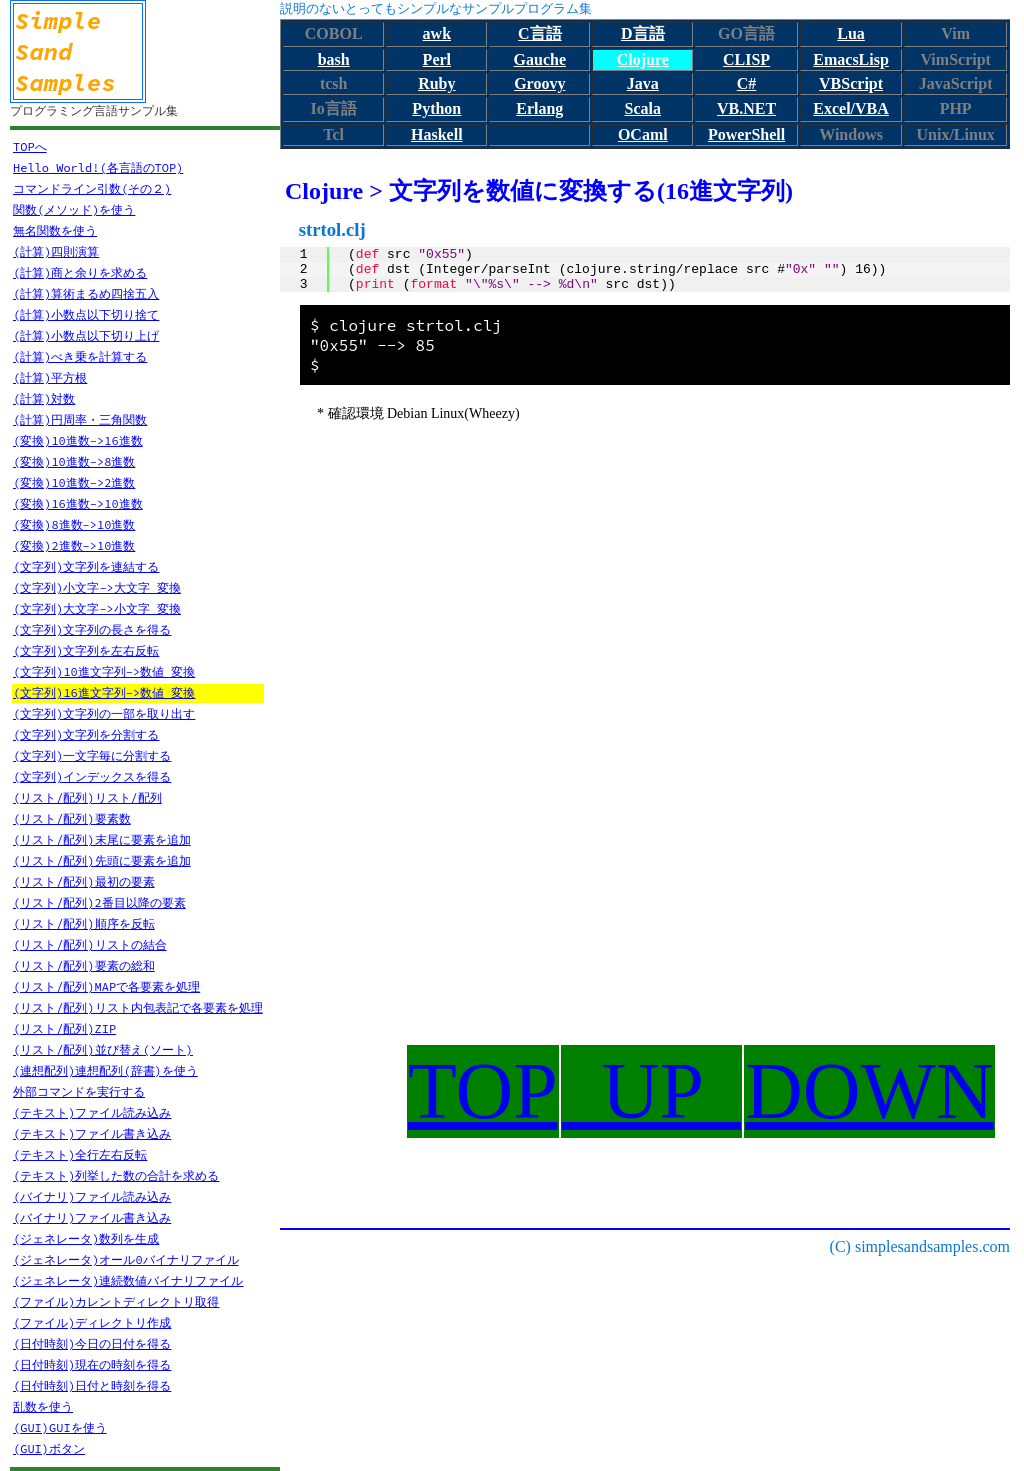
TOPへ (30, 146)
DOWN (869, 1091)
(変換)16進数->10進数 (78, 503)
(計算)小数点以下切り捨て (86, 314)
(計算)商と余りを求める (80, 272)
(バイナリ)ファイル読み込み (92, 1196)
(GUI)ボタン (49, 1448)
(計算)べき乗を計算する (80, 356)
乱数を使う (43, 1406)
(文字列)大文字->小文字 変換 (97, 608)
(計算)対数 (44, 398)
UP (651, 1091)
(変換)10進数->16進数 (78, 440)
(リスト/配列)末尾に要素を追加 (102, 839)
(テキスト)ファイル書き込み (92, 1133)
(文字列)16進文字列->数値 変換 (104, 692)
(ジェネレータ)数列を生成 (86, 1238)
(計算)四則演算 (56, 251)
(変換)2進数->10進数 (74, 545)
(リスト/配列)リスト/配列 (87, 797)
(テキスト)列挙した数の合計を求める (116, 1175)
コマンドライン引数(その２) (92, 188)
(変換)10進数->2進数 (74, 482)
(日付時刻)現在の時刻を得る (92, 1364)
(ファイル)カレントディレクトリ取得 (116, 1301)
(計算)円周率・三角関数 (80, 419)
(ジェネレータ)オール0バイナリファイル (126, 1259)
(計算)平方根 (50, 377)
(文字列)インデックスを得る (92, 776)
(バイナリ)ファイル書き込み (92, 1217)
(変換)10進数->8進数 (74, 461)
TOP (483, 1091)
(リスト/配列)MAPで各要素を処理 (106, 986)
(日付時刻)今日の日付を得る (92, 1343)
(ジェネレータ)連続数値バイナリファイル (128, 1280)
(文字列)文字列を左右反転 (86, 650)
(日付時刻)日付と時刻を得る (92, 1385)
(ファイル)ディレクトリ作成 (92, 1322)
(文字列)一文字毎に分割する (92, 755)
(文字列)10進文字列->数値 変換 (104, 671)
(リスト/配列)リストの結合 (90, 944)
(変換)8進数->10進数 (74, 524)
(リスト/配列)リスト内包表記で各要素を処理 (138, 1007)
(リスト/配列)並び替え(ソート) (103, 1049)
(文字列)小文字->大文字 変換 (97, 587)
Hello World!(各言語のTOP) (98, 167)
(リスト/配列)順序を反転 (84, 923)
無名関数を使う (55, 230)
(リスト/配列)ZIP (64, 1028)
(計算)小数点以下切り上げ (86, 335)
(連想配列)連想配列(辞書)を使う (105, 1070)
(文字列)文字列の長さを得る (92, 629)
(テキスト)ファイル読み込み (92, 1112)
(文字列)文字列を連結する (86, 566)
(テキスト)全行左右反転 (80, 1154)
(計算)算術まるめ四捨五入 (86, 293)
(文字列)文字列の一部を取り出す (104, 713)
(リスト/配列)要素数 (72, 818)
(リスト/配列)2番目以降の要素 (99, 902)
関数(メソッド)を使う (74, 209)
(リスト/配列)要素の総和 (84, 965)
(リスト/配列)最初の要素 (84, 881)
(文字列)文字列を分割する (86, 734)
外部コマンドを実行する (79, 1091)
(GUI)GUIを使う (60, 1427)
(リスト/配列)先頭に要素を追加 (102, 860)
